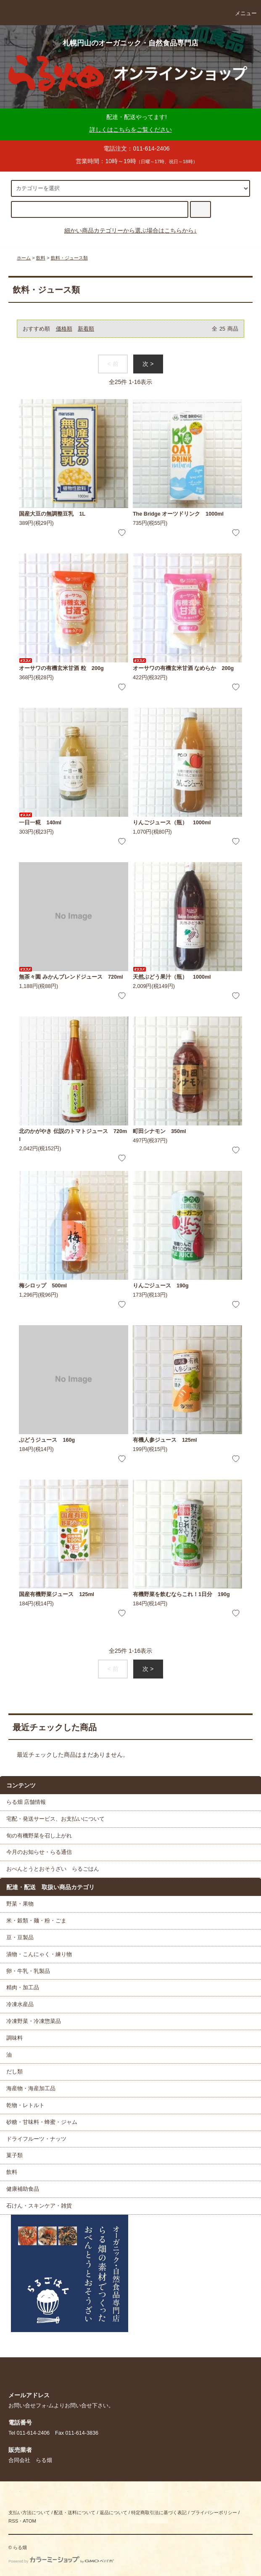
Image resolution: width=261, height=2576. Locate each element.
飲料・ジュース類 (69, 257)
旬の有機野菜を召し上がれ (39, 1836)
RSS (13, 2520)
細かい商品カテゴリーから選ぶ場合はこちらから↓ (130, 230)
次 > (147, 363)
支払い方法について (29, 2512)
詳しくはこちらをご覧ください (131, 129)
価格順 (64, 329)
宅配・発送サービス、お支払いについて (55, 1819)
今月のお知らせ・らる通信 (39, 1852)
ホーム (24, 257)
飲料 (40, 257)
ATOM (29, 2520)
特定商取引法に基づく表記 (159, 2512)
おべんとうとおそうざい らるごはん (52, 1869)
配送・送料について (74, 2512)
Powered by (61, 2561)
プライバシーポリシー (214, 2512)
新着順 (86, 329)
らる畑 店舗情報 (26, 1802)
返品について (113, 2512)
